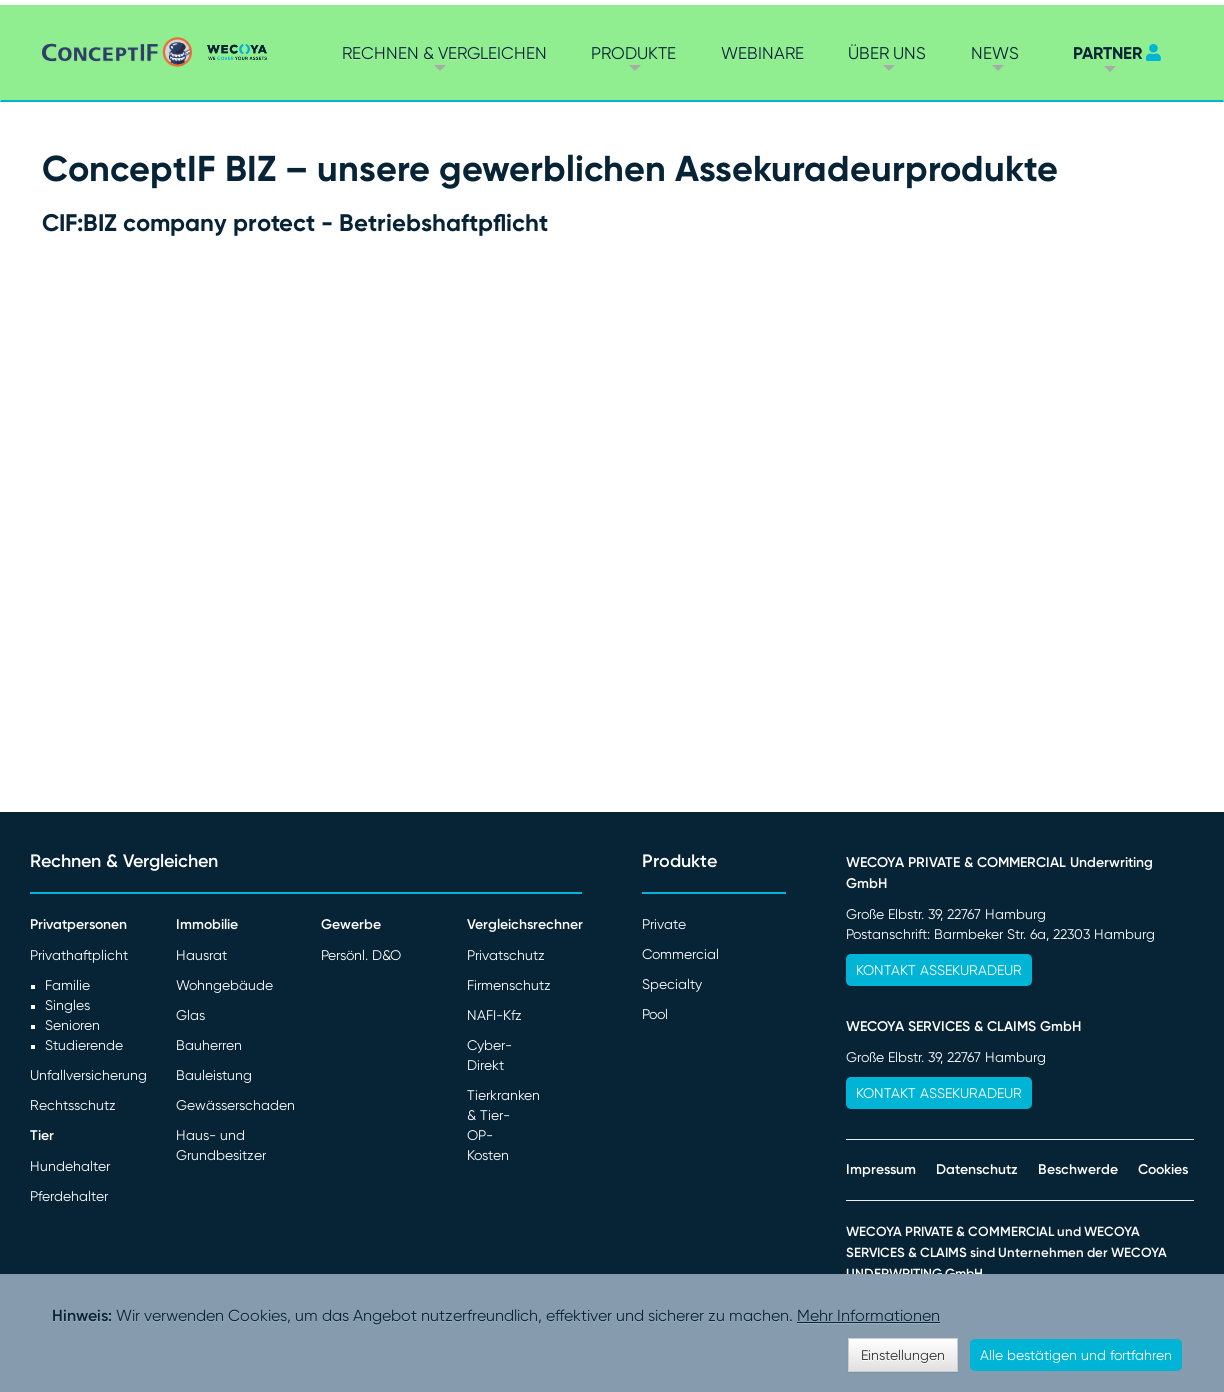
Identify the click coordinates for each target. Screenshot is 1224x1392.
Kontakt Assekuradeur (939, 970)
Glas (190, 1015)
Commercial (680, 954)
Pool (655, 1014)
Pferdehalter (69, 1196)
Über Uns (887, 53)
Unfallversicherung (88, 1075)
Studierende (84, 1045)
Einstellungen (903, 1355)
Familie (67, 985)
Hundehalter (70, 1166)
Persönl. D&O (361, 955)
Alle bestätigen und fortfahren (1076, 1355)
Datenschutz (977, 1169)
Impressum (881, 1169)
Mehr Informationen (868, 1315)
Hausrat (201, 955)
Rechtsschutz (73, 1105)
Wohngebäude (224, 985)
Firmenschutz (509, 985)
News (995, 53)
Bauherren (209, 1045)
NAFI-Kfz (494, 1015)
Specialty (672, 984)
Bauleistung (214, 1075)
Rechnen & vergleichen (444, 53)
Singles (67, 1005)
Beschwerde (1078, 1169)
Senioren (72, 1025)
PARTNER (1107, 53)
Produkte (633, 53)
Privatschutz (506, 955)
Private (664, 924)
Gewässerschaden (235, 1105)
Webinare (762, 53)
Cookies (1163, 1169)
